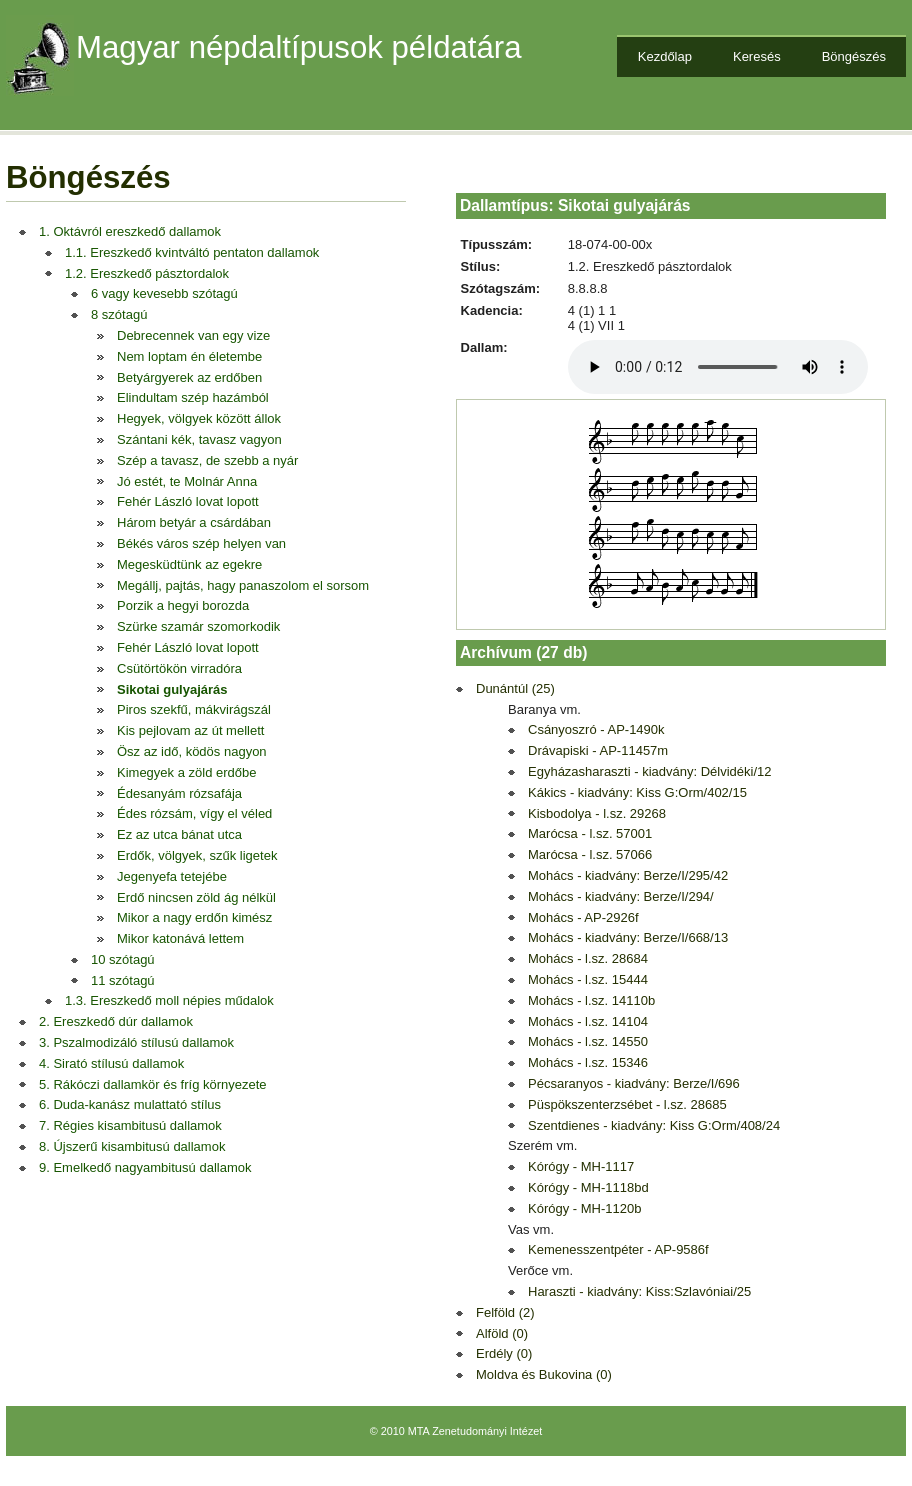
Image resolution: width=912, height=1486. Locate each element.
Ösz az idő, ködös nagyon (192, 751)
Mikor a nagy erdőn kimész (194, 917)
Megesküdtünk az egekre (189, 564)
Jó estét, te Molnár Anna (187, 481)
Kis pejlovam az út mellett (190, 730)
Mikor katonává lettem (180, 938)
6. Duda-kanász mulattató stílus (130, 1104)
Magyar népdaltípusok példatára (299, 47)
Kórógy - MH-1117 (581, 1166)
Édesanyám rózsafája (179, 793)
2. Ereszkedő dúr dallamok (116, 1021)
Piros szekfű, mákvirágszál (194, 709)
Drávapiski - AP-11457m (598, 750)
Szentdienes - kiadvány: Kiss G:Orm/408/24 (654, 1125)
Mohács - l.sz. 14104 (588, 1021)
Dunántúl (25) (515, 688)
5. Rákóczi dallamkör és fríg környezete (153, 1084)
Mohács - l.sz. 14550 (588, 1041)
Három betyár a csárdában (194, 522)
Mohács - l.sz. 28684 (588, 958)
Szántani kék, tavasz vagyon (199, 439)
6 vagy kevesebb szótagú (164, 293)
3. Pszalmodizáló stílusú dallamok (136, 1042)
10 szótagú (123, 959)
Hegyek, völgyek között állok (199, 418)
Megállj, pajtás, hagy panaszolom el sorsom (243, 585)
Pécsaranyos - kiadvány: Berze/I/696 (634, 1083)
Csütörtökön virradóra (179, 668)
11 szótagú (123, 980)
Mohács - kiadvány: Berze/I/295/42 (628, 875)
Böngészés (854, 56)
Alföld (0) (502, 1333)
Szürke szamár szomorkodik (198, 626)
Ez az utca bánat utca (179, 834)
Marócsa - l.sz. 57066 (590, 854)
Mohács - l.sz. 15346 (588, 1062)
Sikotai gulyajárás (172, 689)
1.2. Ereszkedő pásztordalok (147, 273)
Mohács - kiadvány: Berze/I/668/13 (628, 937)
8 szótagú (119, 314)
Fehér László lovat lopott (188, 501)
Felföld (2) (505, 1312)
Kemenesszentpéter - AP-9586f (618, 1249)
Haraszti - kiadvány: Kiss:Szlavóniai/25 (639, 1291)
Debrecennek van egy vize (193, 335)
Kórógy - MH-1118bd (588, 1187)
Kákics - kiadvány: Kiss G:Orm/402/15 (637, 792)
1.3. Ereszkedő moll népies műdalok (169, 1000)
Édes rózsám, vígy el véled (194, 813)
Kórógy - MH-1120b (584, 1208)
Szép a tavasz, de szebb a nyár (207, 460)
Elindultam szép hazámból (193, 397)
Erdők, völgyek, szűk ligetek (197, 855)
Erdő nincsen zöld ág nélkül (196, 897)
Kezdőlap (665, 56)
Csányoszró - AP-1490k (596, 729)
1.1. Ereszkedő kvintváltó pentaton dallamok (192, 252)
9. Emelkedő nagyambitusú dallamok (145, 1167)
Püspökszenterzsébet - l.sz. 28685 (627, 1104)
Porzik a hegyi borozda (183, 605)
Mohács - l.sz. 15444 (588, 979)
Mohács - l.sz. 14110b (591, 1000)
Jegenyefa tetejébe (172, 876)
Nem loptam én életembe (189, 356)
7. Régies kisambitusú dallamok (130, 1125)
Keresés (757, 56)
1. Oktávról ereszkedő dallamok (130, 231)
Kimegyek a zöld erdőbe (186, 772)
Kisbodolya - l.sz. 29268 (597, 813)
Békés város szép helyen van (201, 543)
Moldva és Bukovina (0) (544, 1374)
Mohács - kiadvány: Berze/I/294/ (621, 896)
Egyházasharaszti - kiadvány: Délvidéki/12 (650, 771)
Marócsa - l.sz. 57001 (590, 833)
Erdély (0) (504, 1353)
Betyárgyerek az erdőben (189, 377)
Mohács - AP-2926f (583, 917)
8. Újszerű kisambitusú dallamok (132, 1146)
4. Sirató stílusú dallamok (111, 1063)
